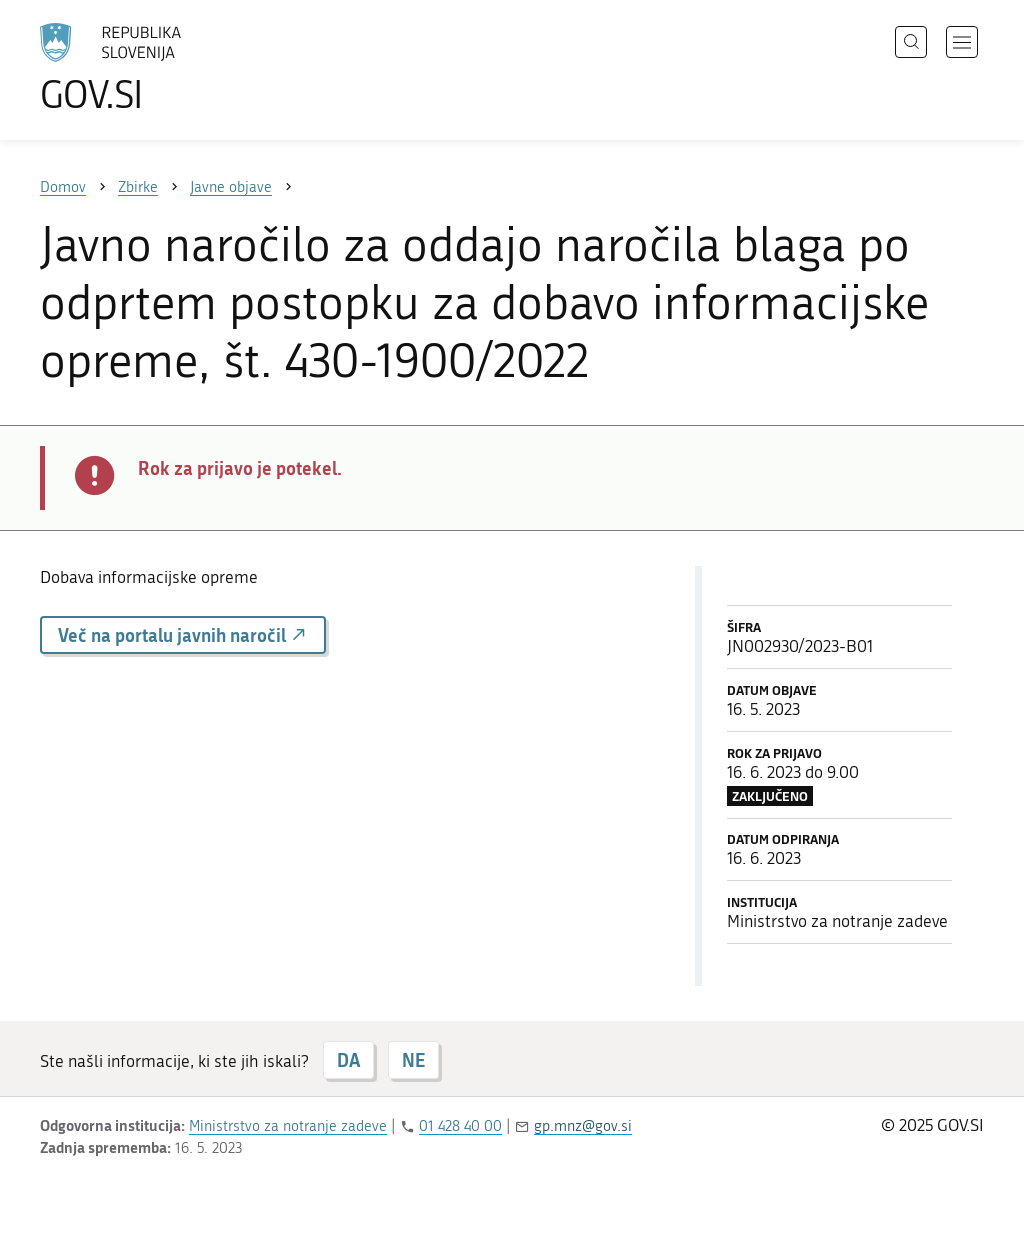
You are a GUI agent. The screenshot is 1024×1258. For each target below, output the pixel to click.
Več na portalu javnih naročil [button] (183, 635)
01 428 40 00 (460, 1126)
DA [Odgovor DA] (348, 1060)
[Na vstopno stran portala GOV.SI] (166, 68)
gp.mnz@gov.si (583, 1126)
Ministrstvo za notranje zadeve (288, 1126)
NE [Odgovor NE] (413, 1060)
